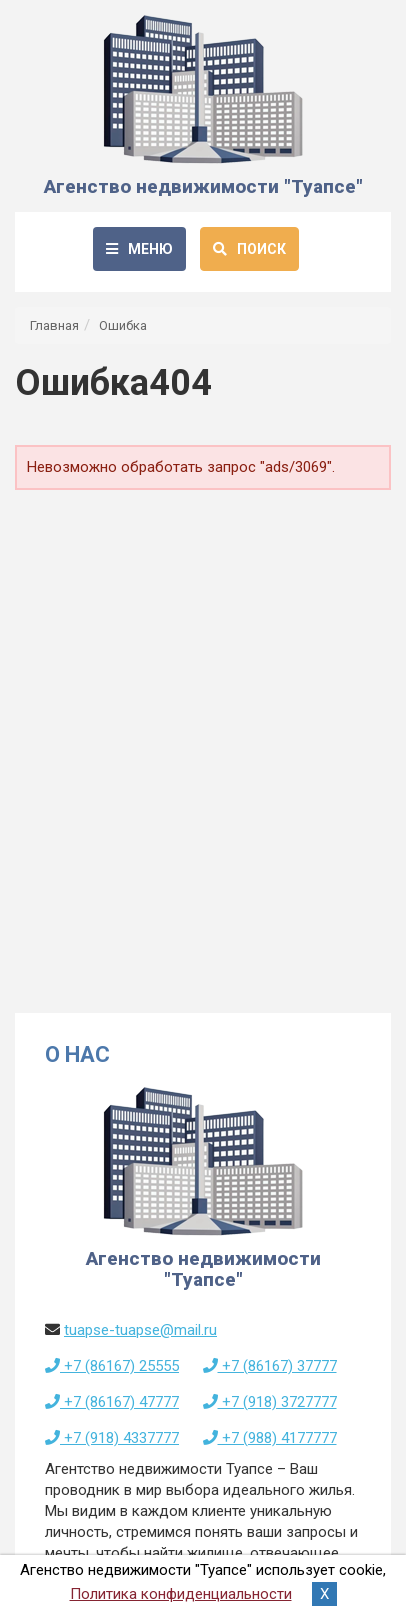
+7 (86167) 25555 (112, 1366)
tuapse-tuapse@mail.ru (140, 1330)
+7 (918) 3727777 (270, 1402)
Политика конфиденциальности (181, 1594)
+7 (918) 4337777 (112, 1438)
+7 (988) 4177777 (270, 1438)
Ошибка (123, 325)
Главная (54, 325)
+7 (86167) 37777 (270, 1366)
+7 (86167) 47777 (112, 1402)
